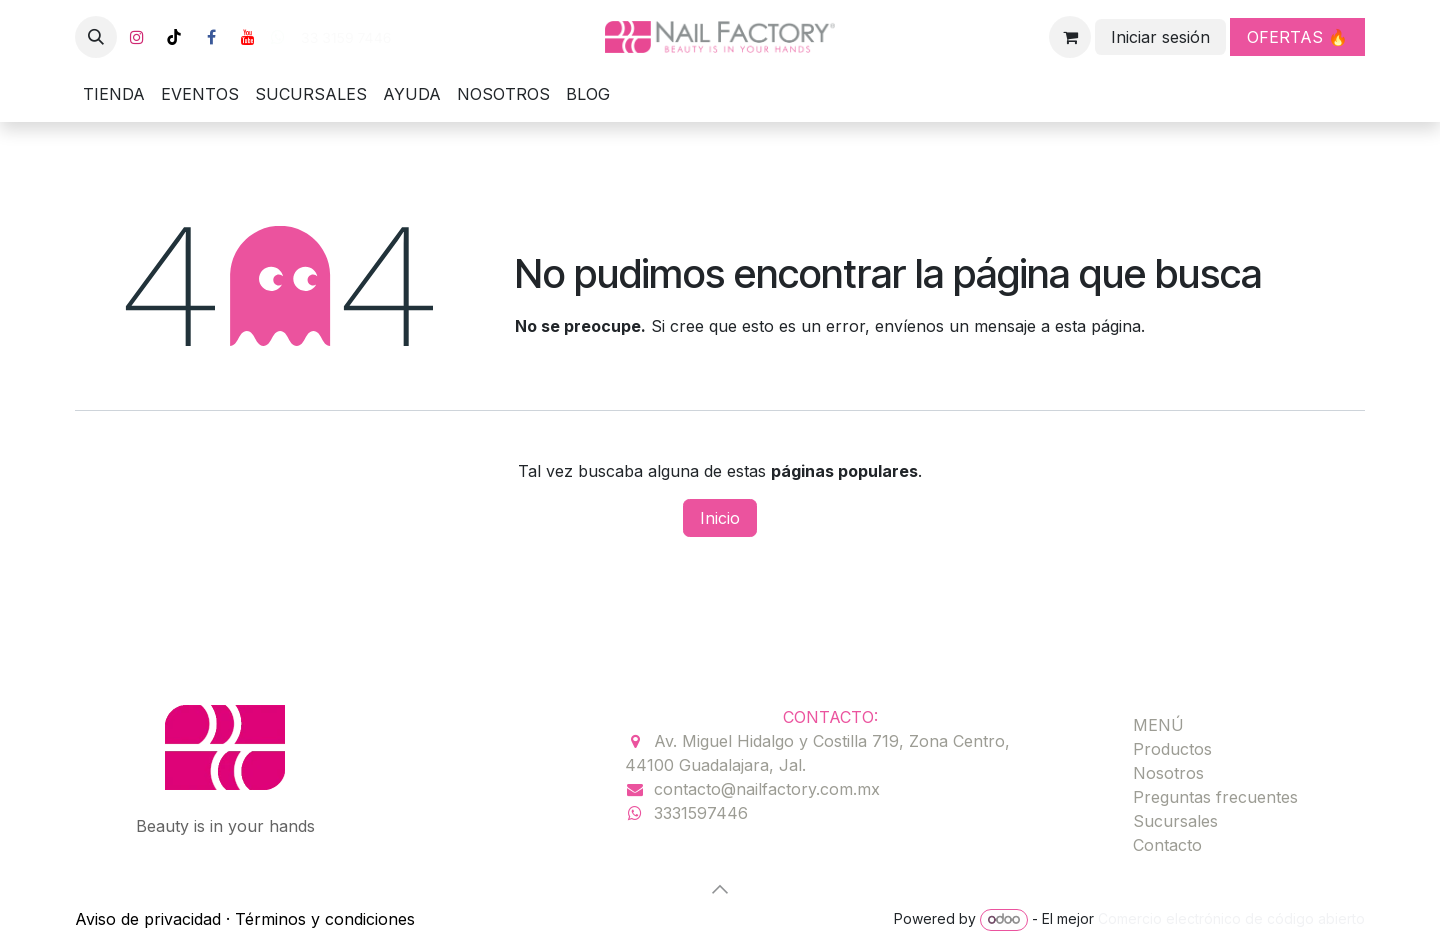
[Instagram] (137, 37)
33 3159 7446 (344, 38)
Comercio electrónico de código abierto (1231, 918)
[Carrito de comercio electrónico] (1070, 37)
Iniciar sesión (1160, 37)
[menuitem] (114, 94)
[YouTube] (248, 37)
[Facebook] (211, 37)
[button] (96, 37)
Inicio (720, 518)
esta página (1098, 326)
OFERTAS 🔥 (1297, 37)
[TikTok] (174, 37)
